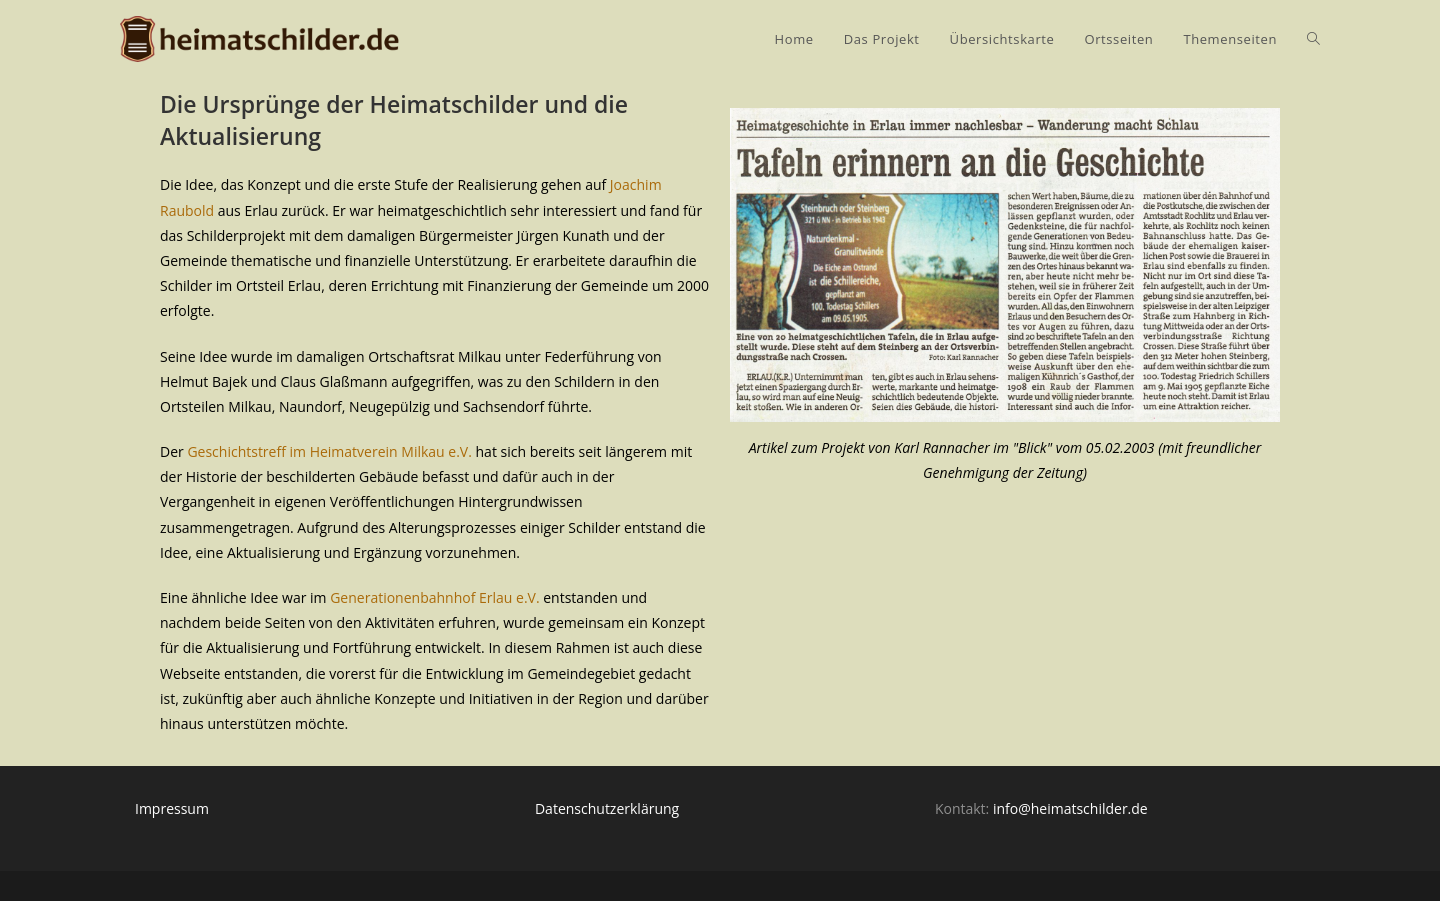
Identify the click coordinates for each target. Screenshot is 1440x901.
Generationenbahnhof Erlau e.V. (434, 597)
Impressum (172, 808)
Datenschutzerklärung (607, 808)
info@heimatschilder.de (1070, 808)
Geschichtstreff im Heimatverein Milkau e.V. (329, 451)
